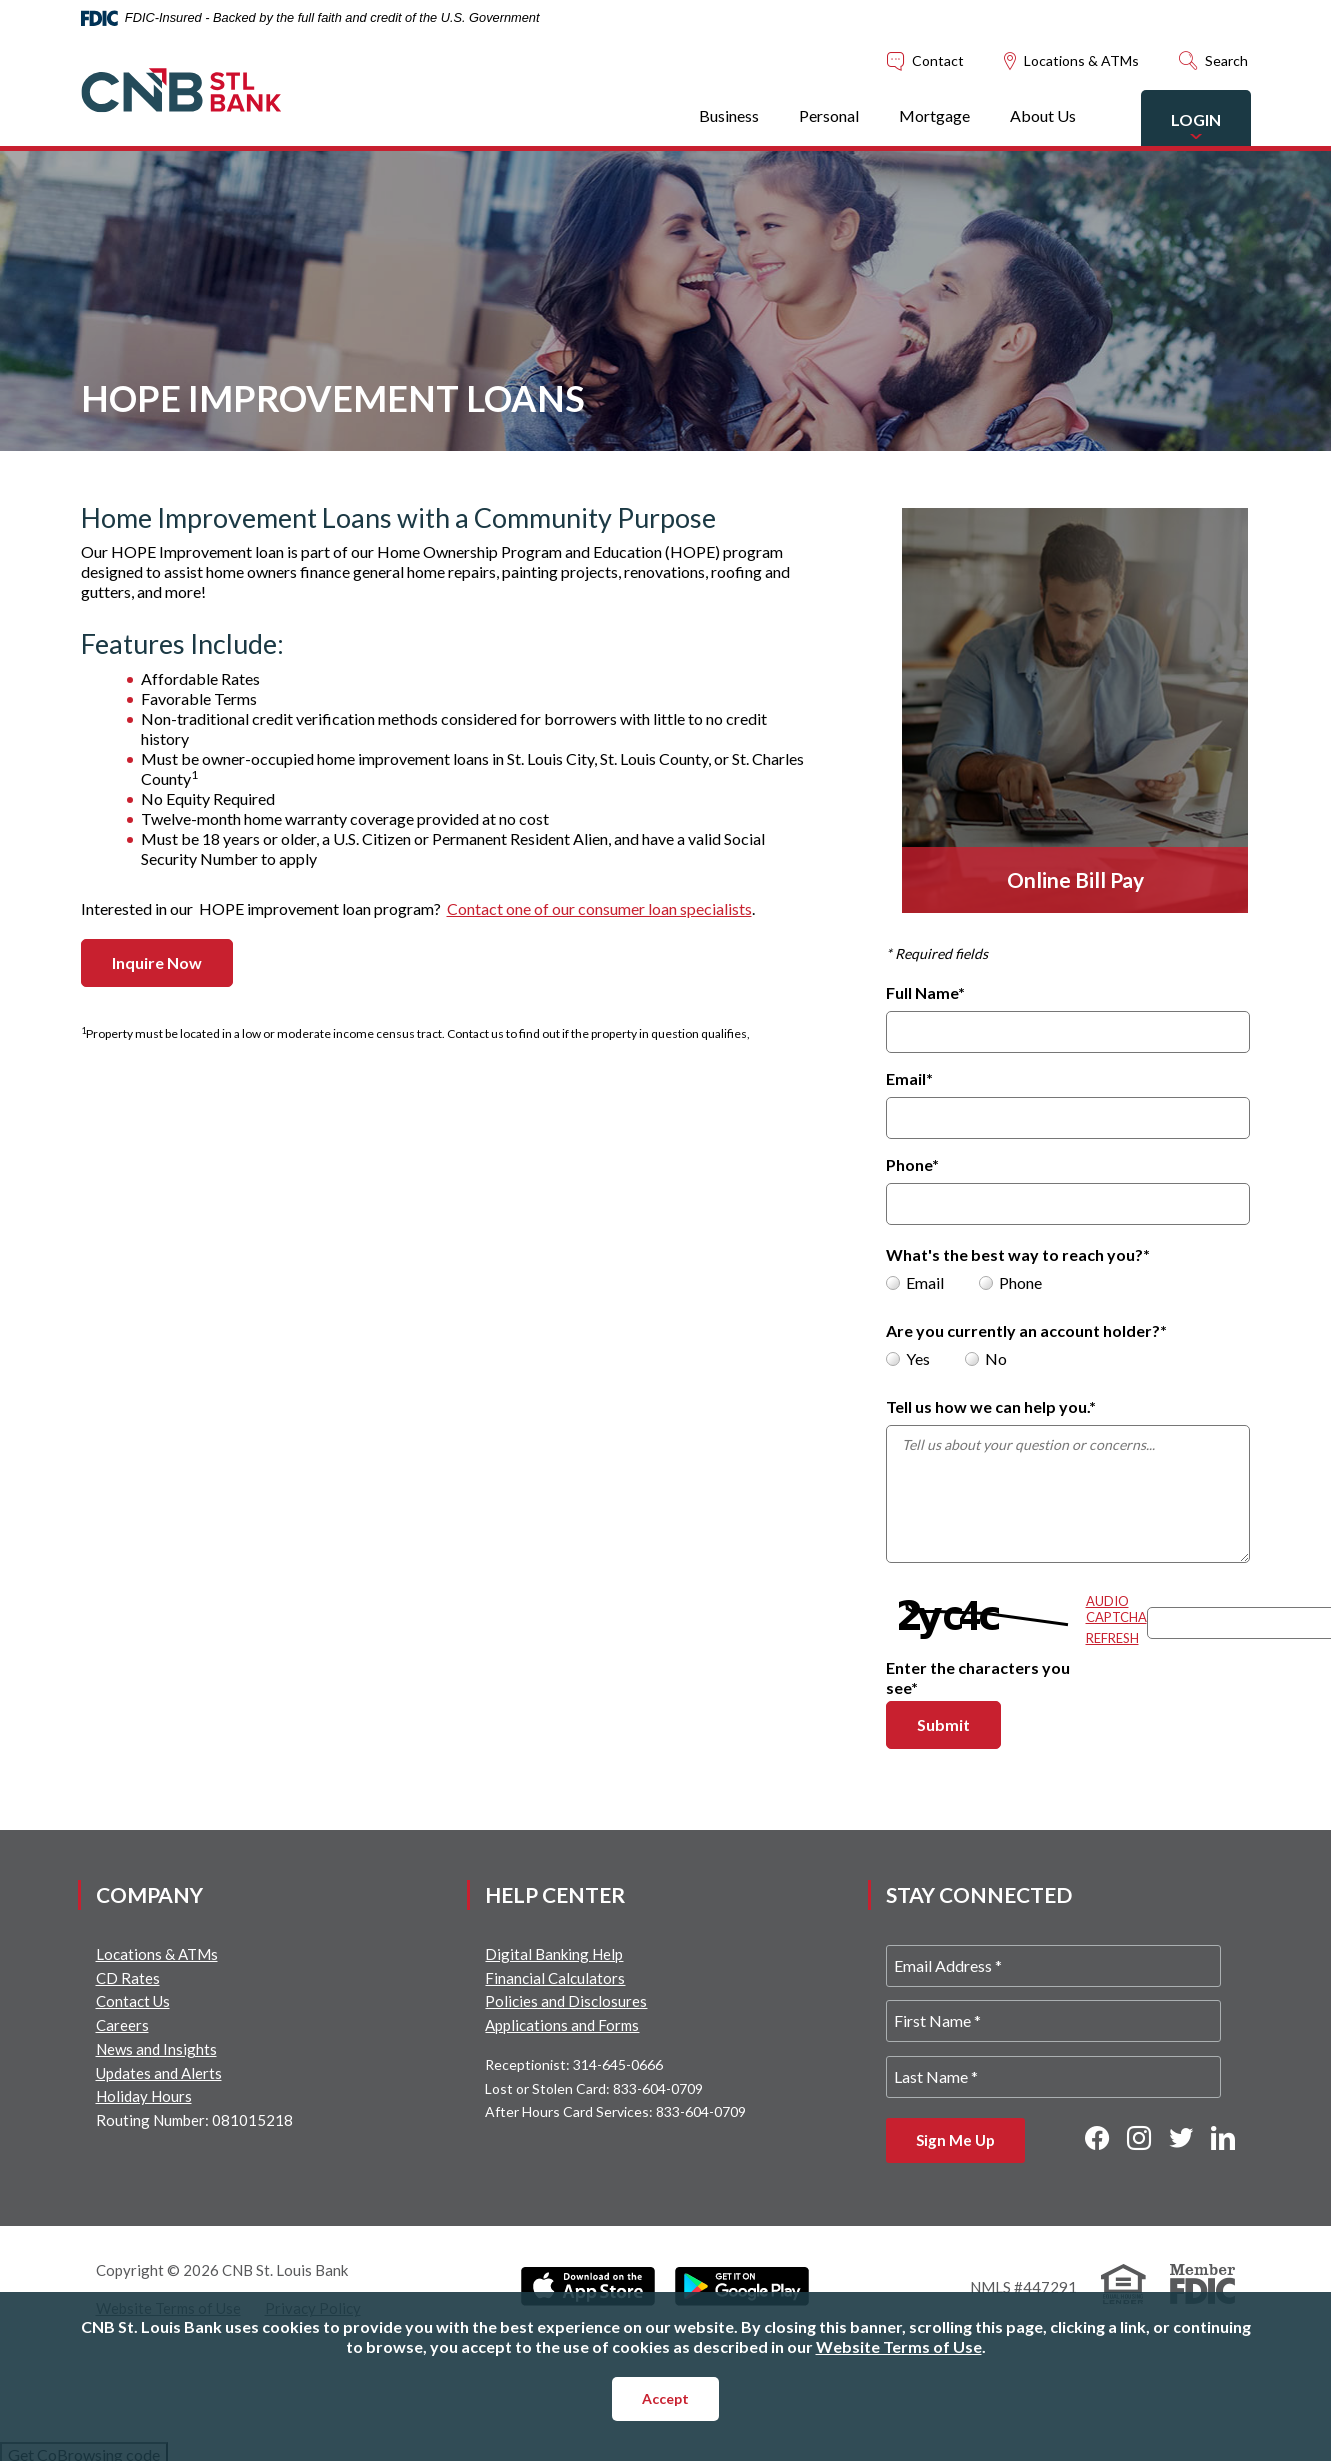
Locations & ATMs (157, 1954)
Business (729, 115)
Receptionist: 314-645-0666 (574, 2064)
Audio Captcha (1116, 1609)
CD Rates (128, 1978)
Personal (829, 115)
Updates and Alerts (159, 2073)
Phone (912, 1164)
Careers (122, 2025)
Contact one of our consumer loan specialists (599, 908)
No (986, 1358)
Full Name (925, 992)
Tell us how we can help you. (991, 1406)
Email (909, 1078)
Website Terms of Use (899, 2346)
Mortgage (934, 115)
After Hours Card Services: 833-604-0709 (615, 2111)
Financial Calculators (555, 1978)
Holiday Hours (144, 2096)
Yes (908, 1358)
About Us (1043, 115)
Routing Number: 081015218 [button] (194, 2120)
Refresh (1112, 1638)
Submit (959, 1724)
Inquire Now (157, 962)
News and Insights (156, 2049)
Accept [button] (665, 2398)
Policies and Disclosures (566, 2001)
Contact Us (133, 2001)
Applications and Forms (562, 2025)
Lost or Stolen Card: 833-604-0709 (594, 2088)
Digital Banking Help (554, 1954)
